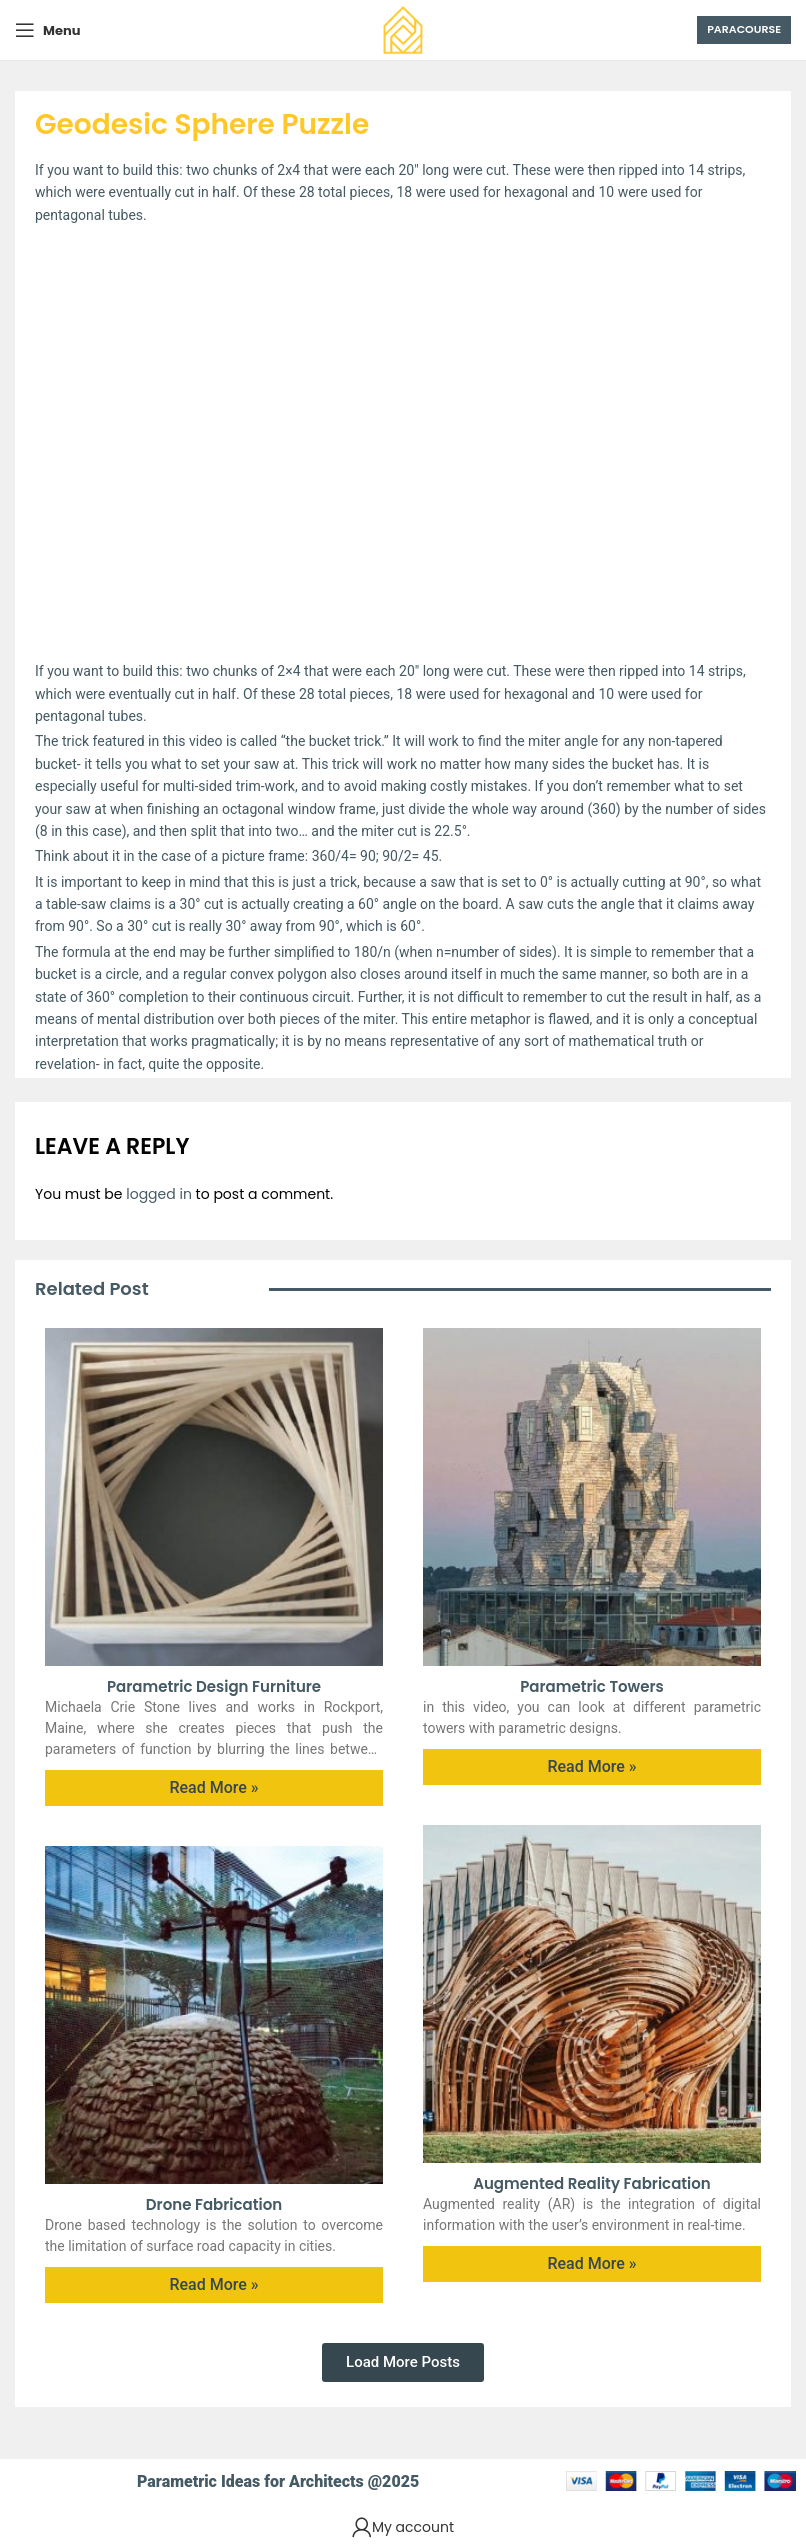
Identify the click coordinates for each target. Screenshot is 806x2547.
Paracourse (744, 29)
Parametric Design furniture (214, 1686)
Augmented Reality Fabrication (592, 2183)
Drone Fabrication (214, 2204)
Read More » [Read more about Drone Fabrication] (213, 2284)
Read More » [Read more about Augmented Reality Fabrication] (591, 2263)
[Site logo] (403, 29)
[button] (403, 2362)
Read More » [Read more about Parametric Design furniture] (213, 1787)
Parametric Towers (592, 1686)
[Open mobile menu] (47, 30)
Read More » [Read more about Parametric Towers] (591, 1766)
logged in (159, 1194)
